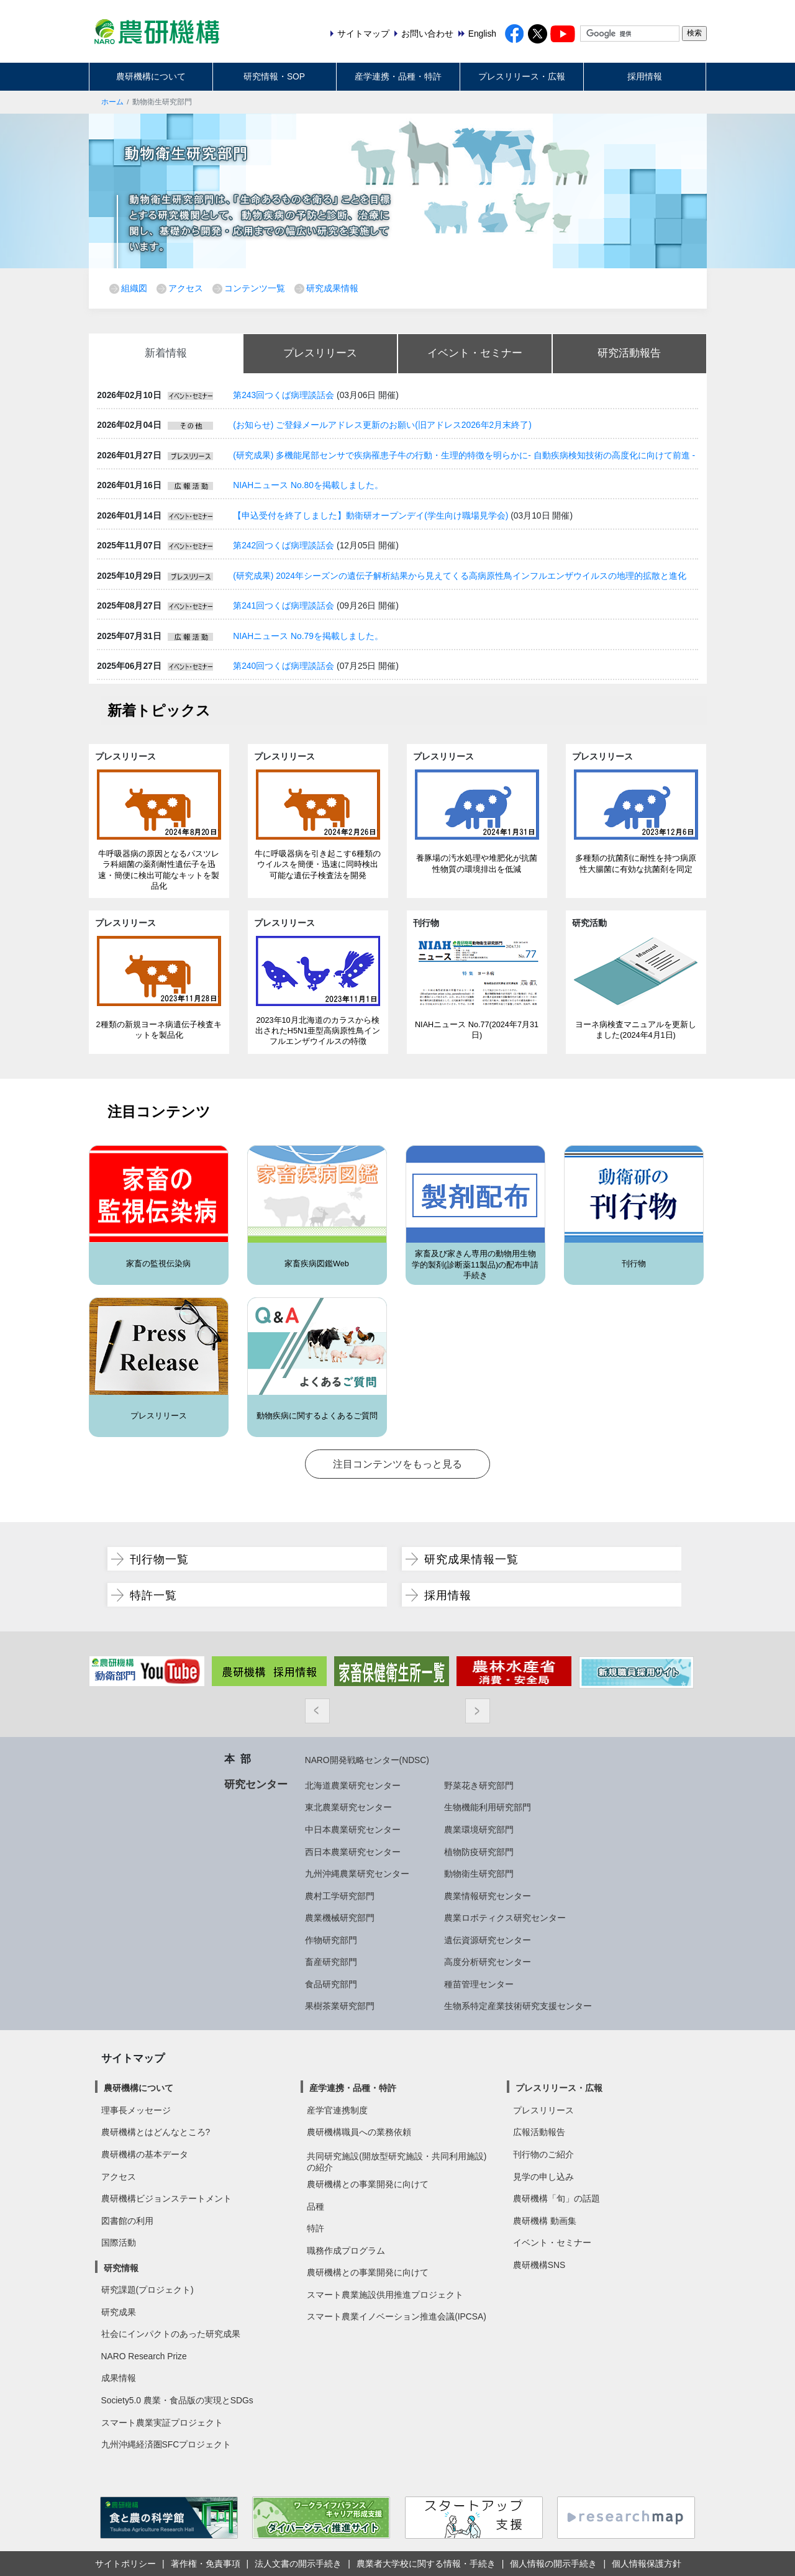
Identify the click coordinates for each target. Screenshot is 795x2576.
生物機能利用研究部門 (487, 1807)
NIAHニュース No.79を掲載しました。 (308, 636)
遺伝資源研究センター (487, 1940)
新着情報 (166, 353)
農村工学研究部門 (340, 1896)
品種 (315, 2206)
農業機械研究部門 (340, 1918)
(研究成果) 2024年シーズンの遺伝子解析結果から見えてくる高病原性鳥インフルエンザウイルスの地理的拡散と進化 (459, 576)
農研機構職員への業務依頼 (359, 2132)
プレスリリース (320, 353)
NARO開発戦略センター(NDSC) (367, 1760)
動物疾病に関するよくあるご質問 (317, 1416)
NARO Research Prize (144, 2356)
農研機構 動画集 (544, 2221)
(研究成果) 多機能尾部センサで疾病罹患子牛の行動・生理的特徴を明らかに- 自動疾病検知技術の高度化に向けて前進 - (464, 455)
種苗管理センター (479, 1984)
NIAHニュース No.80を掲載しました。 (308, 485)
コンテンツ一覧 (254, 288)
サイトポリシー (125, 2564)
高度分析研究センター (487, 1962)
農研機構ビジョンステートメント (166, 2198)
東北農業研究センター (348, 1807)
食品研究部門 (331, 1984)
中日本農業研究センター (353, 1829)
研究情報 (121, 2268)
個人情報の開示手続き (553, 2564)
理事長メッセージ (136, 2110)
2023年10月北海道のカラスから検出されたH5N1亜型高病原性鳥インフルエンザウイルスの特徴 (317, 1031)
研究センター (256, 1784)
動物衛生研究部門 (479, 1874)
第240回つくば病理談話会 (283, 666)
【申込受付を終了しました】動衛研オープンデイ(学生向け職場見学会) (370, 515)
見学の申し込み (543, 2177)
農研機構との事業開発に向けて (368, 2184)
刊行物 (634, 1263)
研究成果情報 (332, 288)
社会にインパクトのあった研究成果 (170, 2334)
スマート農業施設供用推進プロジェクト (385, 2295)
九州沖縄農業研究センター (357, 1874)
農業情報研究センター (487, 1896)
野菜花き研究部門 (479, 1785)
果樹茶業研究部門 (340, 2006)
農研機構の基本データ (144, 2154)
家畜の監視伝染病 (158, 1263)
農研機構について (151, 76)
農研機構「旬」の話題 (556, 2198)
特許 (315, 2228)
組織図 (134, 288)
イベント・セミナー (474, 353)
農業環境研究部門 (479, 1829)
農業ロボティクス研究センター (505, 1918)
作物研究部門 (331, 1940)
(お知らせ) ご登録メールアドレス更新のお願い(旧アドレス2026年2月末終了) (382, 425)
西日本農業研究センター (353, 1852)
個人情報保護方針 (646, 2564)
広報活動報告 (539, 2132)
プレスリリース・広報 (521, 76)
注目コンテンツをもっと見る (397, 1463)
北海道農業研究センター (353, 1785)
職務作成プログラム (346, 2251)
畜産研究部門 (331, 1962)
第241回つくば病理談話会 (283, 605)
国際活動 (118, 2242)
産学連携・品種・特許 (398, 76)
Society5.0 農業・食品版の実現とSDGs (177, 2400)
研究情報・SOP (274, 76)
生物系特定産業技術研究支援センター (518, 2006)
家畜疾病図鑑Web (316, 1263)
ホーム (112, 102)
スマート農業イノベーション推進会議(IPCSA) (396, 2316)
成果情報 (118, 2378)
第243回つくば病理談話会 (283, 395)
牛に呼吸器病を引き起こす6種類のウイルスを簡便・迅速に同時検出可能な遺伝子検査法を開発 (317, 865)
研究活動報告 (629, 353)
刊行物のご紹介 (543, 2154)
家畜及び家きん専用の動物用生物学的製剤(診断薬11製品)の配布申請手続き (475, 1264)
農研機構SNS (539, 2265)
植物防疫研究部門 (479, 1852)
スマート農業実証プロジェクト (162, 2423)
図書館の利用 (127, 2221)
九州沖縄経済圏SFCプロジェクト (166, 2444)
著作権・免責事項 (205, 2564)
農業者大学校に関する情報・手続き (426, 2564)
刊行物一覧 (159, 1559)
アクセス (185, 288)
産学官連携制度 (337, 2110)
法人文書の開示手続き (298, 2564)
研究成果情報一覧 (471, 1559)
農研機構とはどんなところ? (156, 2132)
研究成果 (118, 2312)
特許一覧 (153, 1595)
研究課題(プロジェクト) (147, 2290)
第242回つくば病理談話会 (283, 545)
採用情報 (644, 76)
